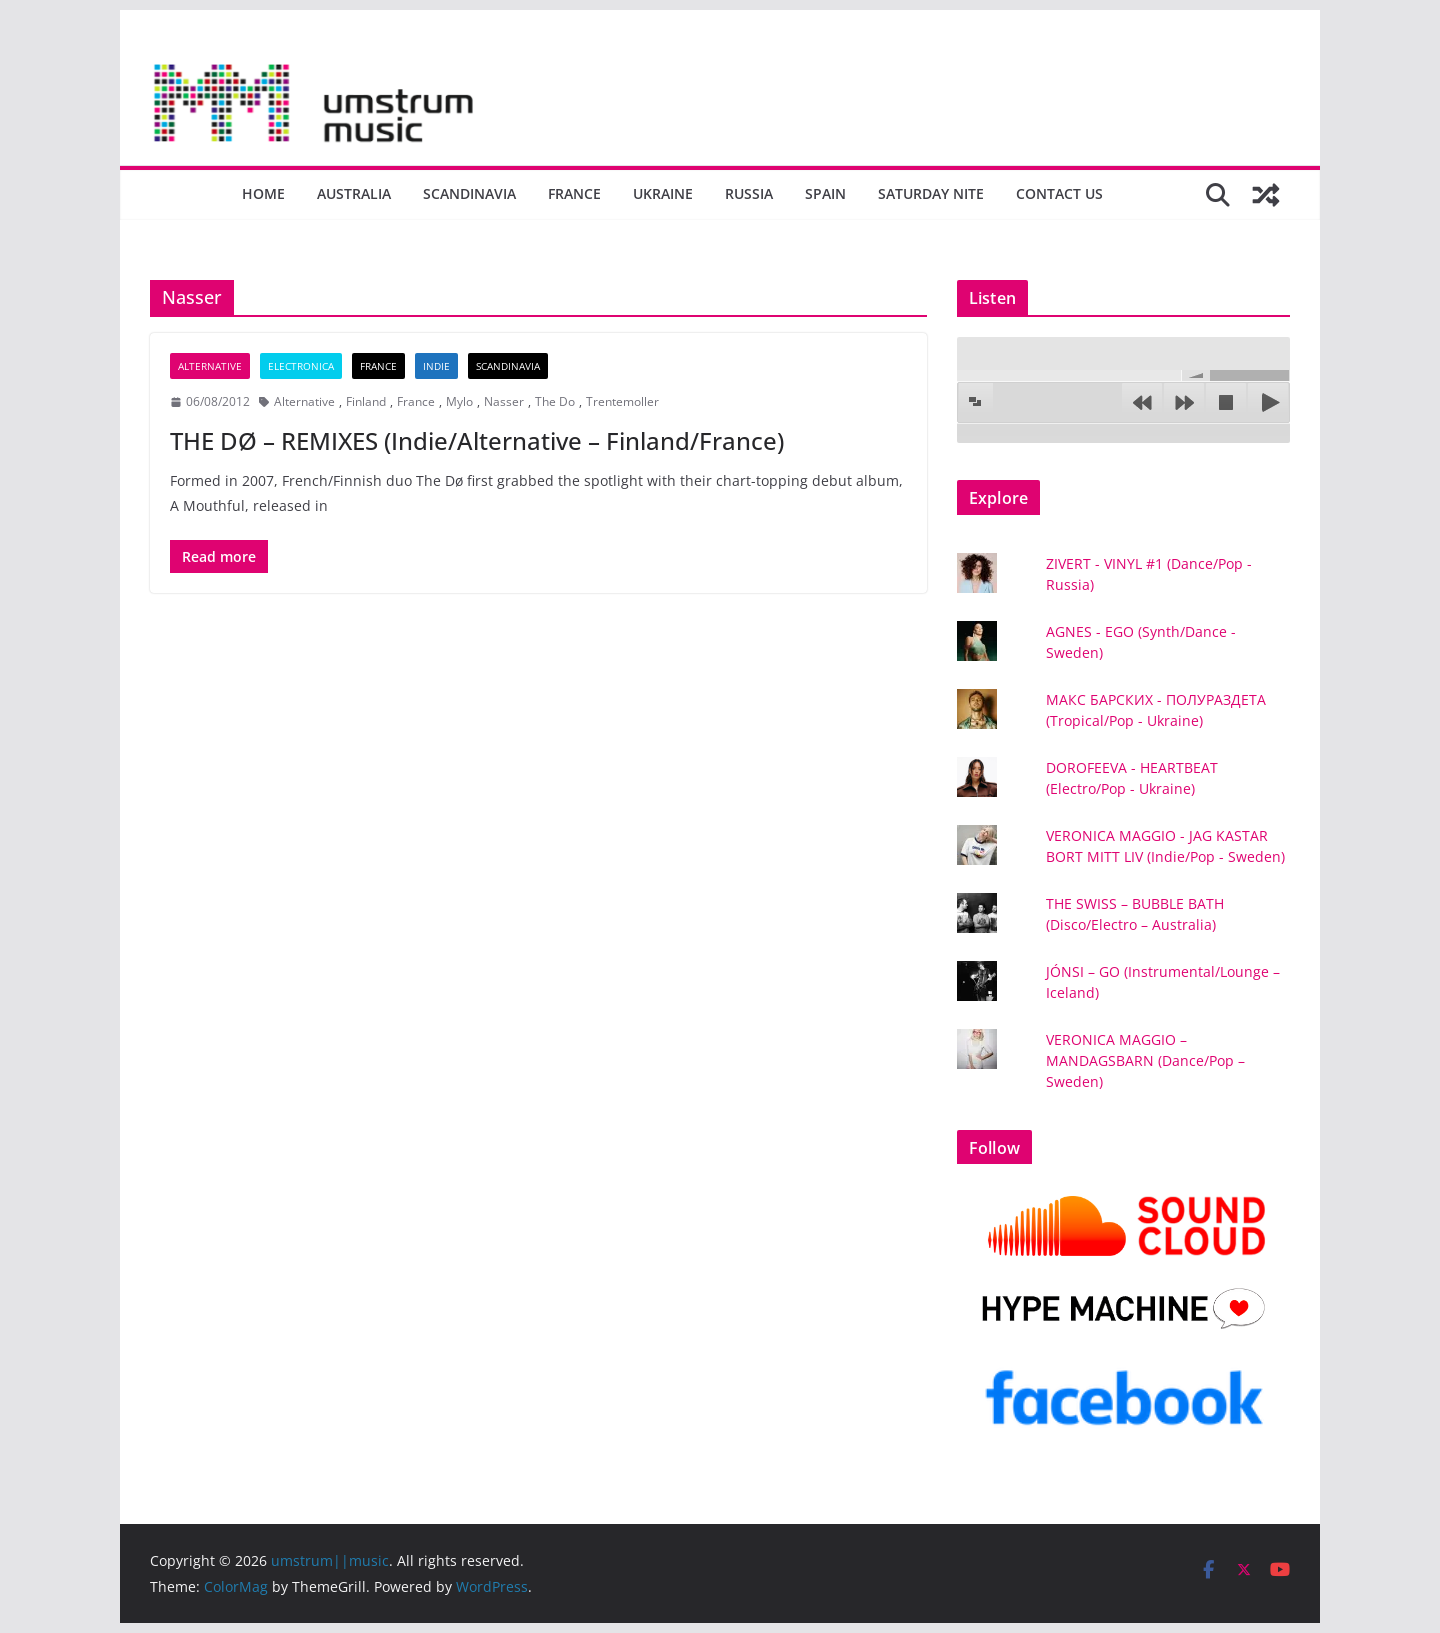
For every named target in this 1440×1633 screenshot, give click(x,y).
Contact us (1059, 193)
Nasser (504, 401)
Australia (354, 193)
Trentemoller (622, 401)
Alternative (210, 366)
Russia (749, 193)
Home (263, 193)
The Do (555, 401)
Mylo (459, 401)
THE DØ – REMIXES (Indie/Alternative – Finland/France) (477, 440)
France (574, 193)
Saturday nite (931, 193)
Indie (436, 366)
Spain (825, 193)
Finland (366, 401)
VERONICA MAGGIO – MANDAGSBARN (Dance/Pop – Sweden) (1145, 1060)
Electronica (301, 366)
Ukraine (663, 193)
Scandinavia (469, 193)
